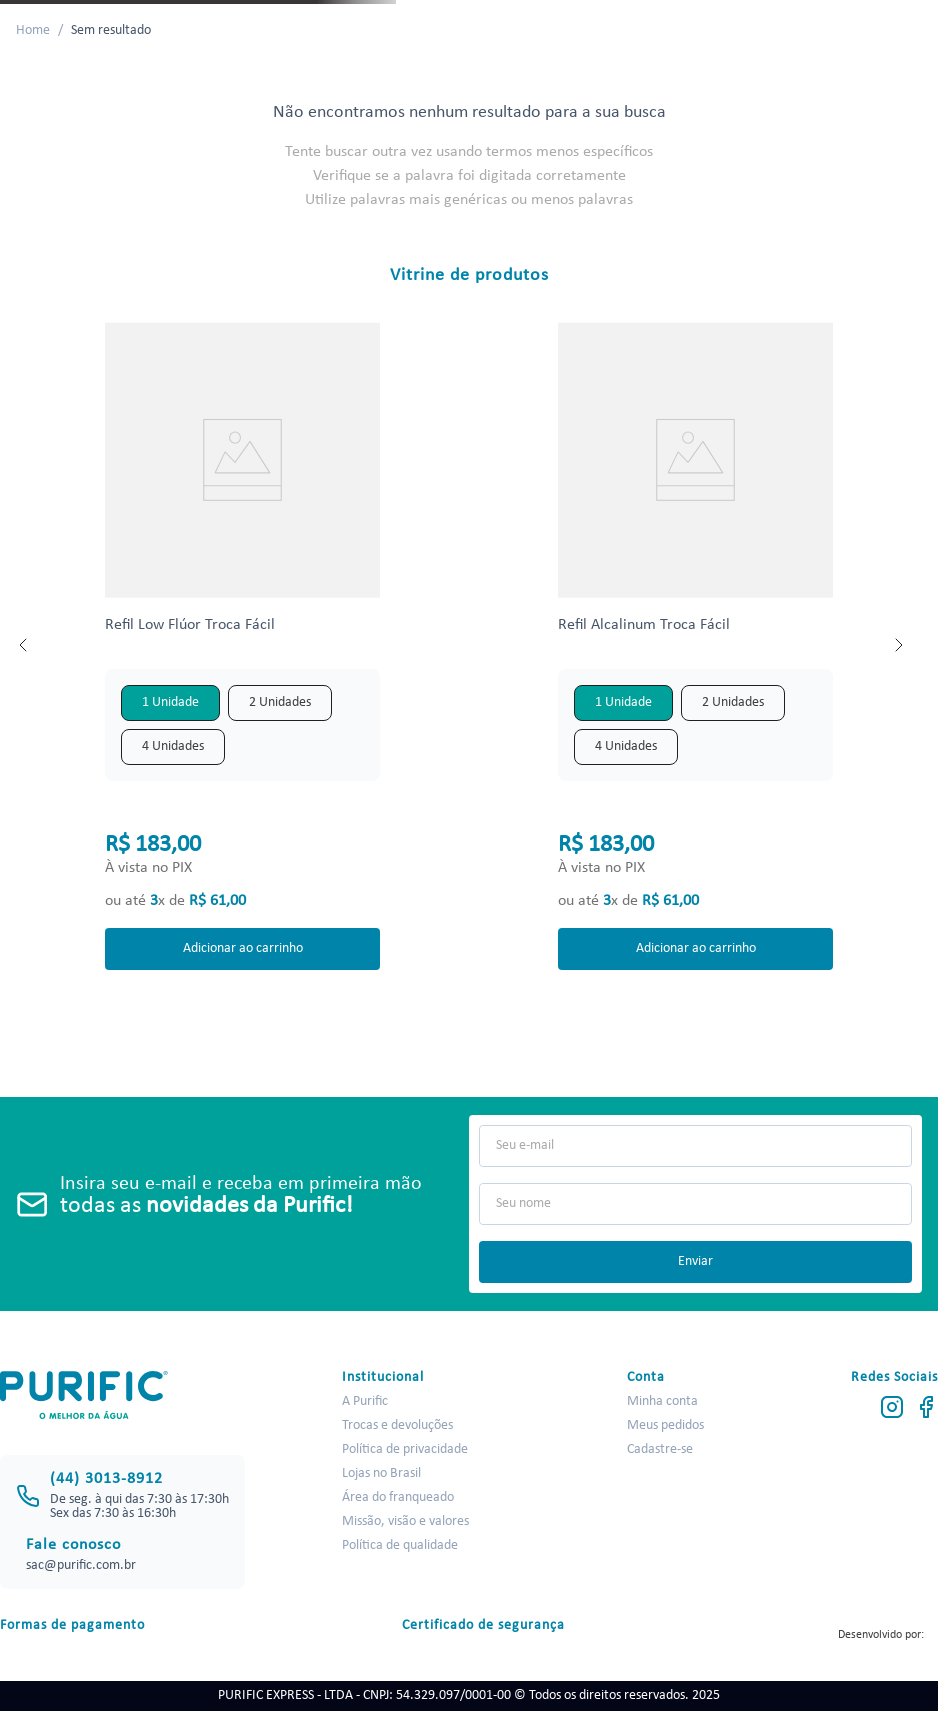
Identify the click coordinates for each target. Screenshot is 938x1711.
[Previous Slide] (24, 645)
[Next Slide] (898, 645)
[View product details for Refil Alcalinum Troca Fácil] (696, 644)
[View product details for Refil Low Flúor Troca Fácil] (243, 644)
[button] (170, 703)
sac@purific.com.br (81, 1565)
